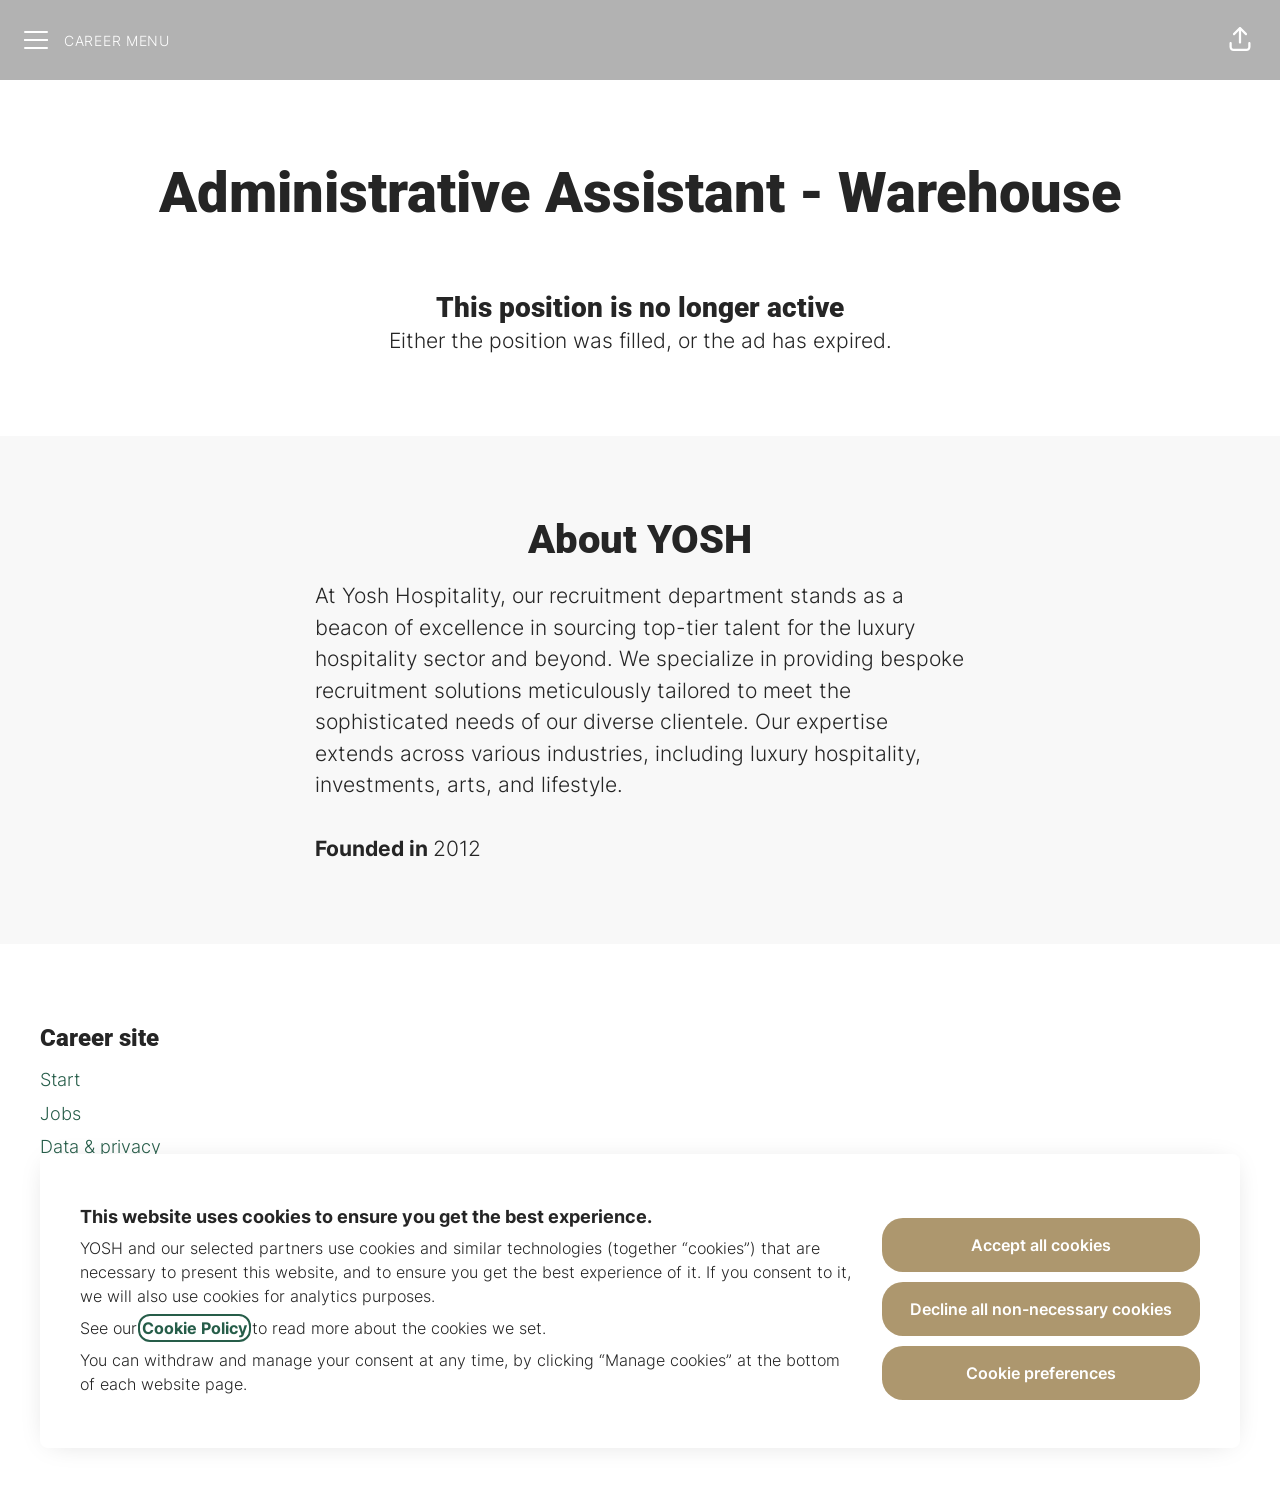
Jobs (60, 1113)
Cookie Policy (194, 1328)
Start (60, 1079)
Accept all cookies (1041, 1245)
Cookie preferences (1041, 1373)
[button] (1240, 40)
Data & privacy (100, 1146)
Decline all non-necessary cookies (1041, 1309)
